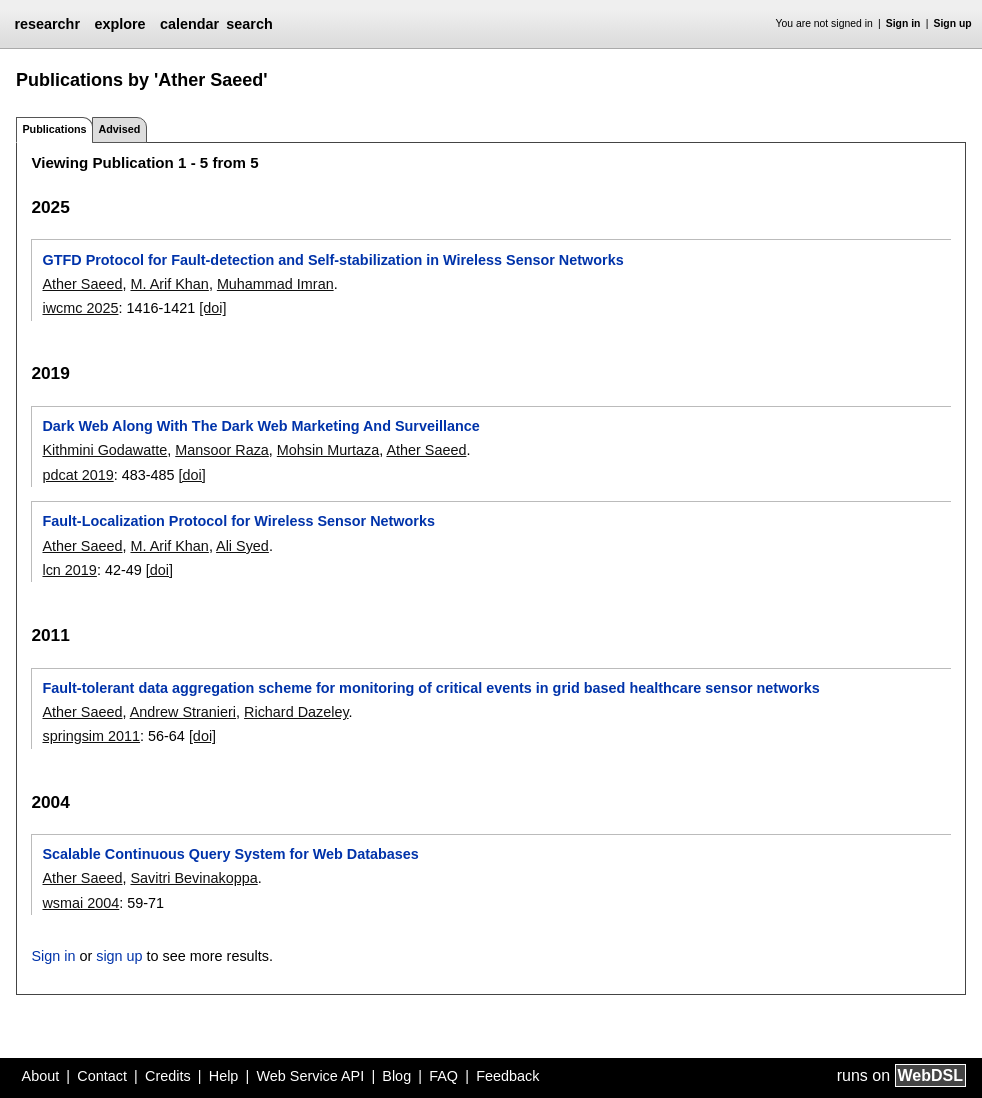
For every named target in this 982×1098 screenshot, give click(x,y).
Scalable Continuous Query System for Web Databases (230, 854)
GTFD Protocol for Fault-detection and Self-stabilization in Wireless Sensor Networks (332, 260)
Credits (168, 1076)
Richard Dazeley (296, 712)
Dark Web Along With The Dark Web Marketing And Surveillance (260, 426)
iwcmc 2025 (80, 308)
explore (119, 24)
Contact (102, 1076)
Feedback (507, 1076)
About (41, 1076)
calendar (189, 24)
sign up (119, 956)
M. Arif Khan (169, 284)
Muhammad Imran (275, 284)
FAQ (443, 1076)
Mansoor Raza (222, 450)
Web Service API (310, 1076)
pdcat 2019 (77, 475)
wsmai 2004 (80, 903)
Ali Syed (242, 546)
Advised (119, 129)
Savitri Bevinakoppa (193, 878)
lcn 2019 (69, 570)
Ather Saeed (82, 284)
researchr (47, 24)
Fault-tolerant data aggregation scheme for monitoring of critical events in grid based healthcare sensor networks (430, 688)
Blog (396, 1076)
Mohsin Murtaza (328, 450)
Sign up (953, 23)
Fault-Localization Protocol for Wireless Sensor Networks (238, 521)
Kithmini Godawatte (104, 450)
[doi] (212, 308)
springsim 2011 (91, 736)
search (249, 24)
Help (224, 1076)
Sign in (903, 23)
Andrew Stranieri (183, 712)
